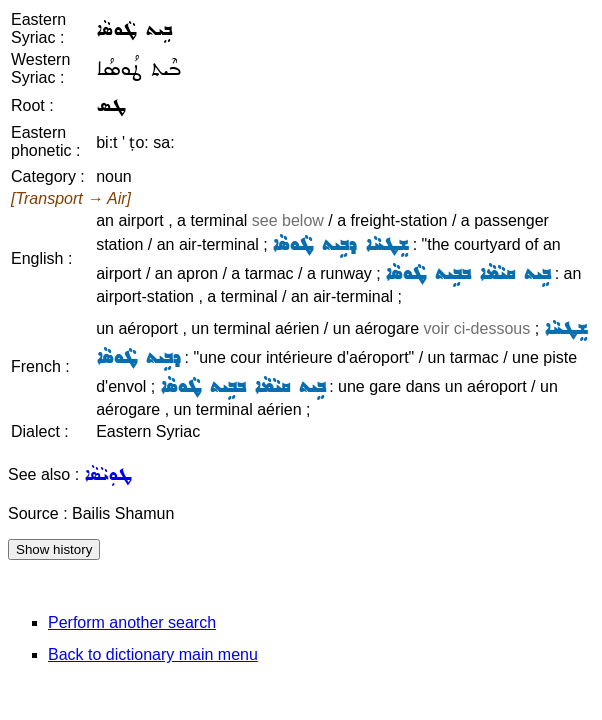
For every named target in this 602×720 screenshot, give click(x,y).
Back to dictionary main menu (153, 654)
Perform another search (132, 622)
